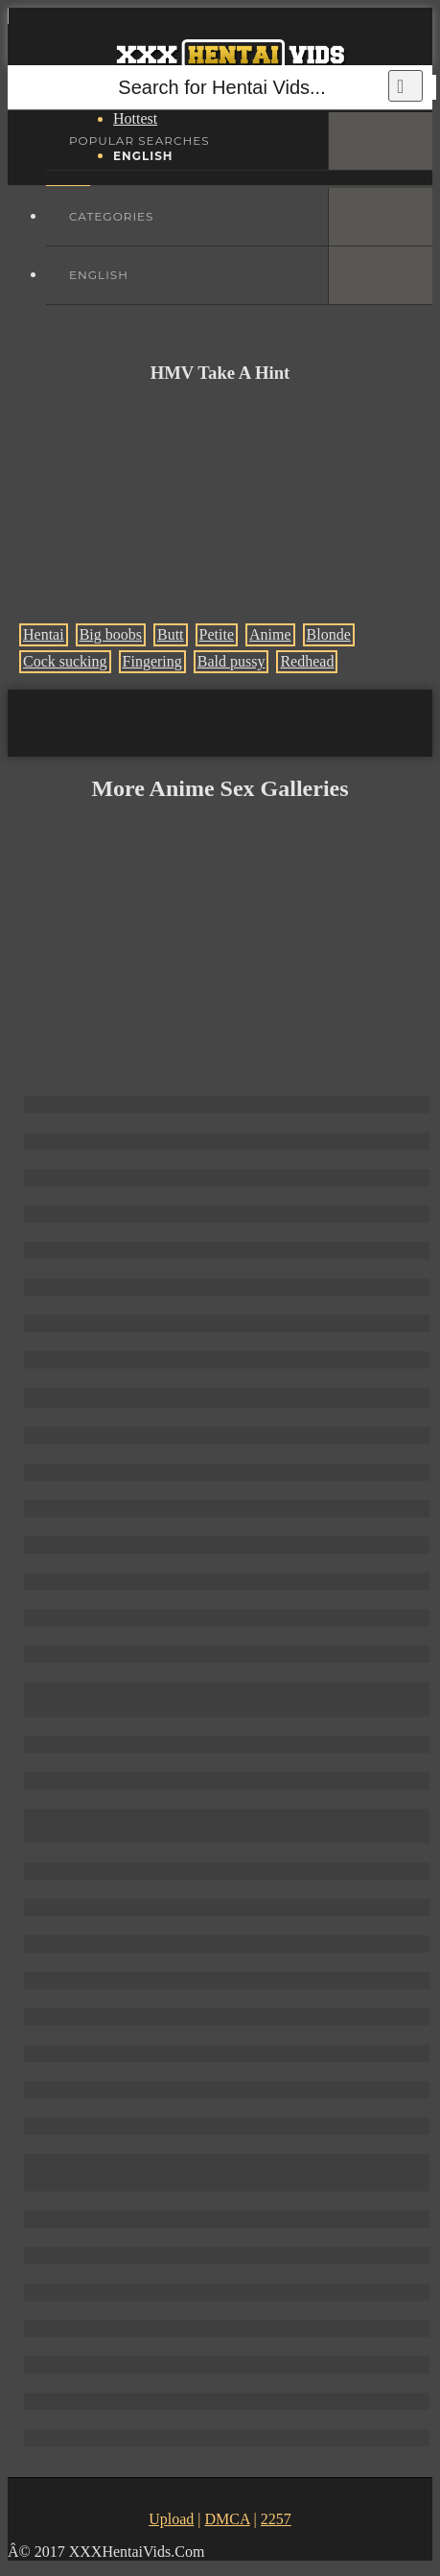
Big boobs (111, 634)
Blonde (329, 634)
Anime (270, 634)
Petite (216, 634)
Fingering (152, 661)
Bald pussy (231, 661)
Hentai (43, 634)
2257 (276, 2519)
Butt (170, 634)
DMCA (226, 2519)
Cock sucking (65, 661)
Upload (171, 2519)
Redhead (307, 661)
